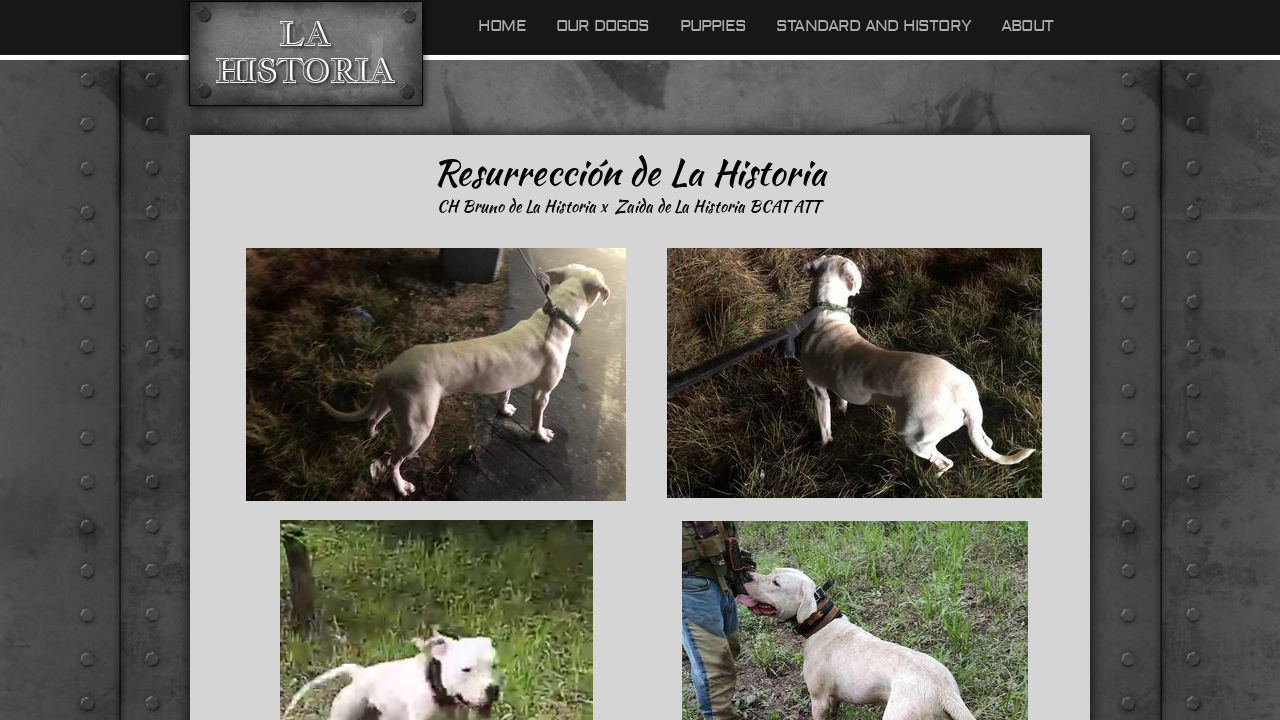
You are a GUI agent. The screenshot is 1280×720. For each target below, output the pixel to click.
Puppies (713, 26)
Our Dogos (603, 26)
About (1027, 26)
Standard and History (873, 26)
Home (502, 26)
